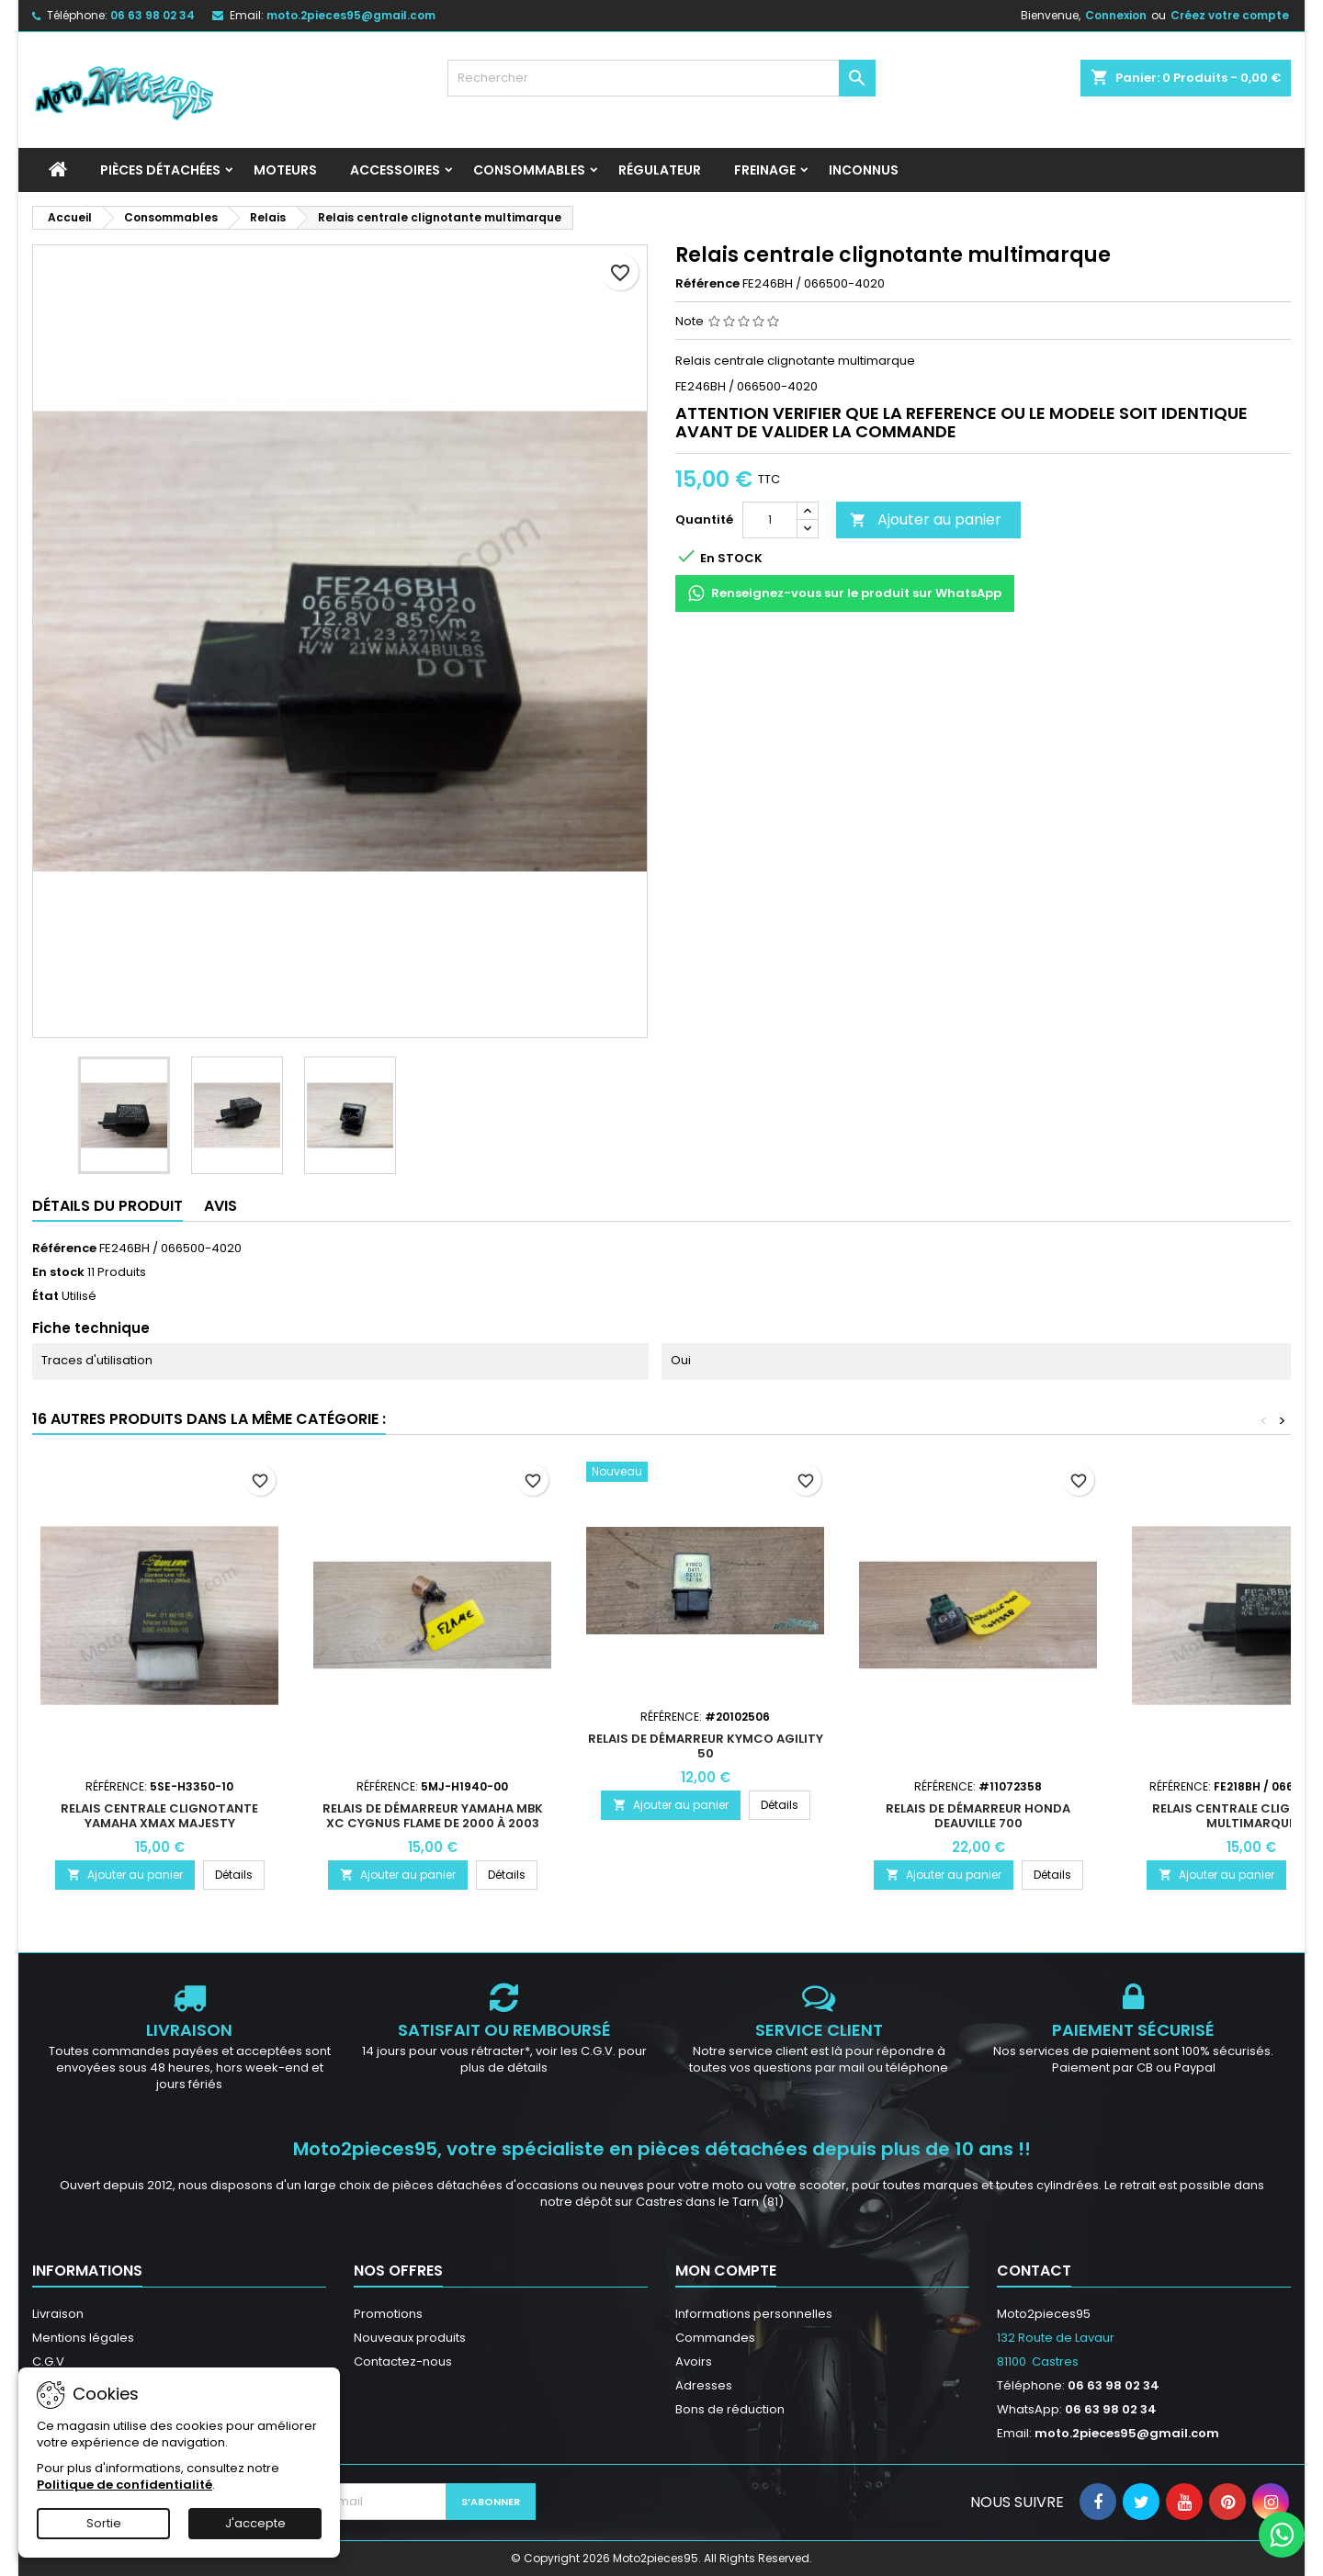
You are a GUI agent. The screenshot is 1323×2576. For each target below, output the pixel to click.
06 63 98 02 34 (152, 15)
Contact (1034, 2270)
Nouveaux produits (410, 2337)
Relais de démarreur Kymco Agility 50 (705, 1746)
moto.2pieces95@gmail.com (350, 15)
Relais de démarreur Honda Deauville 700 (978, 1816)
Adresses (703, 2385)
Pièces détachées (160, 170)
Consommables (529, 170)
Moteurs (285, 170)
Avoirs (693, 2361)
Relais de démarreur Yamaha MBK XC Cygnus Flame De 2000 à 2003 (432, 1816)
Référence (707, 284)
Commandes (715, 2337)
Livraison (58, 2313)
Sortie (103, 2523)
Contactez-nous (403, 2361)
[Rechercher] (661, 78)
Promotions (388, 2313)
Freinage (765, 170)
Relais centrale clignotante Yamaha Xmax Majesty (159, 1816)
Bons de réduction (730, 2409)
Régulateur (659, 170)
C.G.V (48, 2361)
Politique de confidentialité (124, 2484)
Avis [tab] (220, 1205)
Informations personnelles (753, 2313)
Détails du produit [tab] (107, 1205)
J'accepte (255, 2523)
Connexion (1116, 15)
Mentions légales (83, 2337)
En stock (58, 1272)
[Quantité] (769, 520)
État (45, 1296)
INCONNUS (864, 170)
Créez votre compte (1229, 15)
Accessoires (395, 170)
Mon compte (725, 2270)
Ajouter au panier (925, 519)
